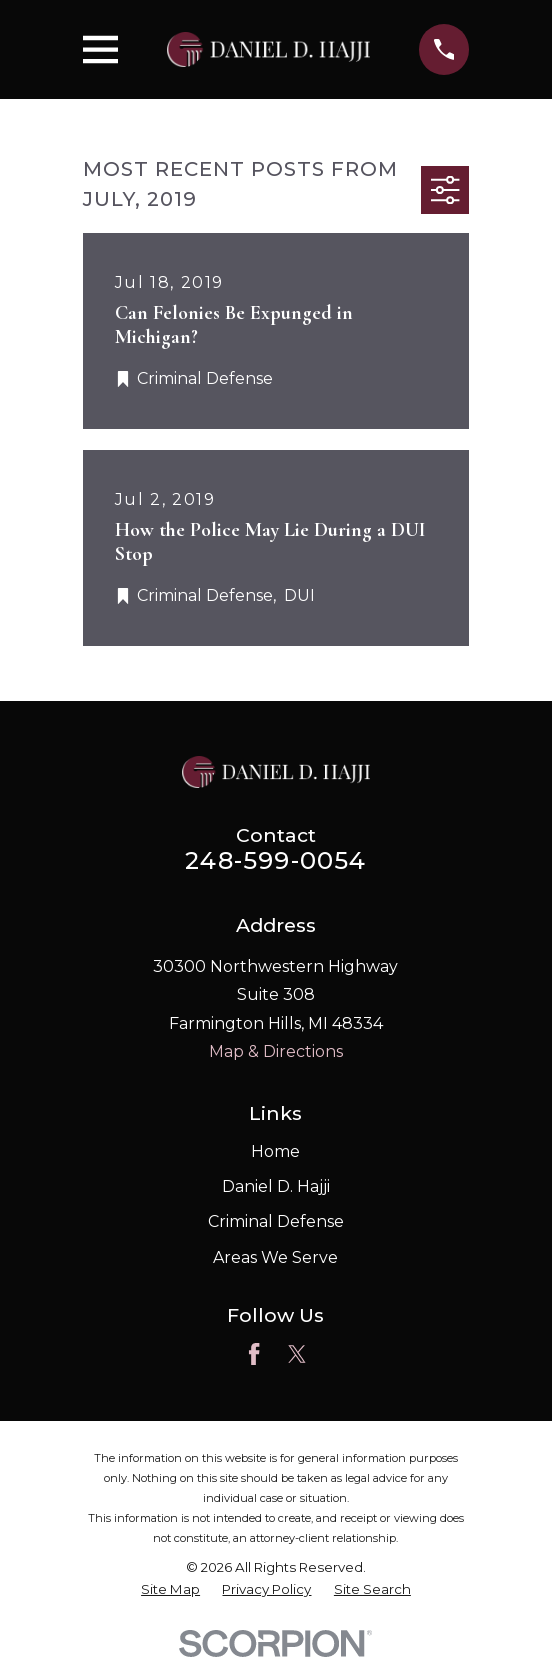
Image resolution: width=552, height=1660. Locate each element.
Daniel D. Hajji (276, 1186)
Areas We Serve (275, 1257)
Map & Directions (276, 1051)
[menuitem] (170, 1589)
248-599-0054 (275, 860)
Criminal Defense (276, 1221)
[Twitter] (297, 1354)
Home (275, 1151)
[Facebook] (254, 1354)
